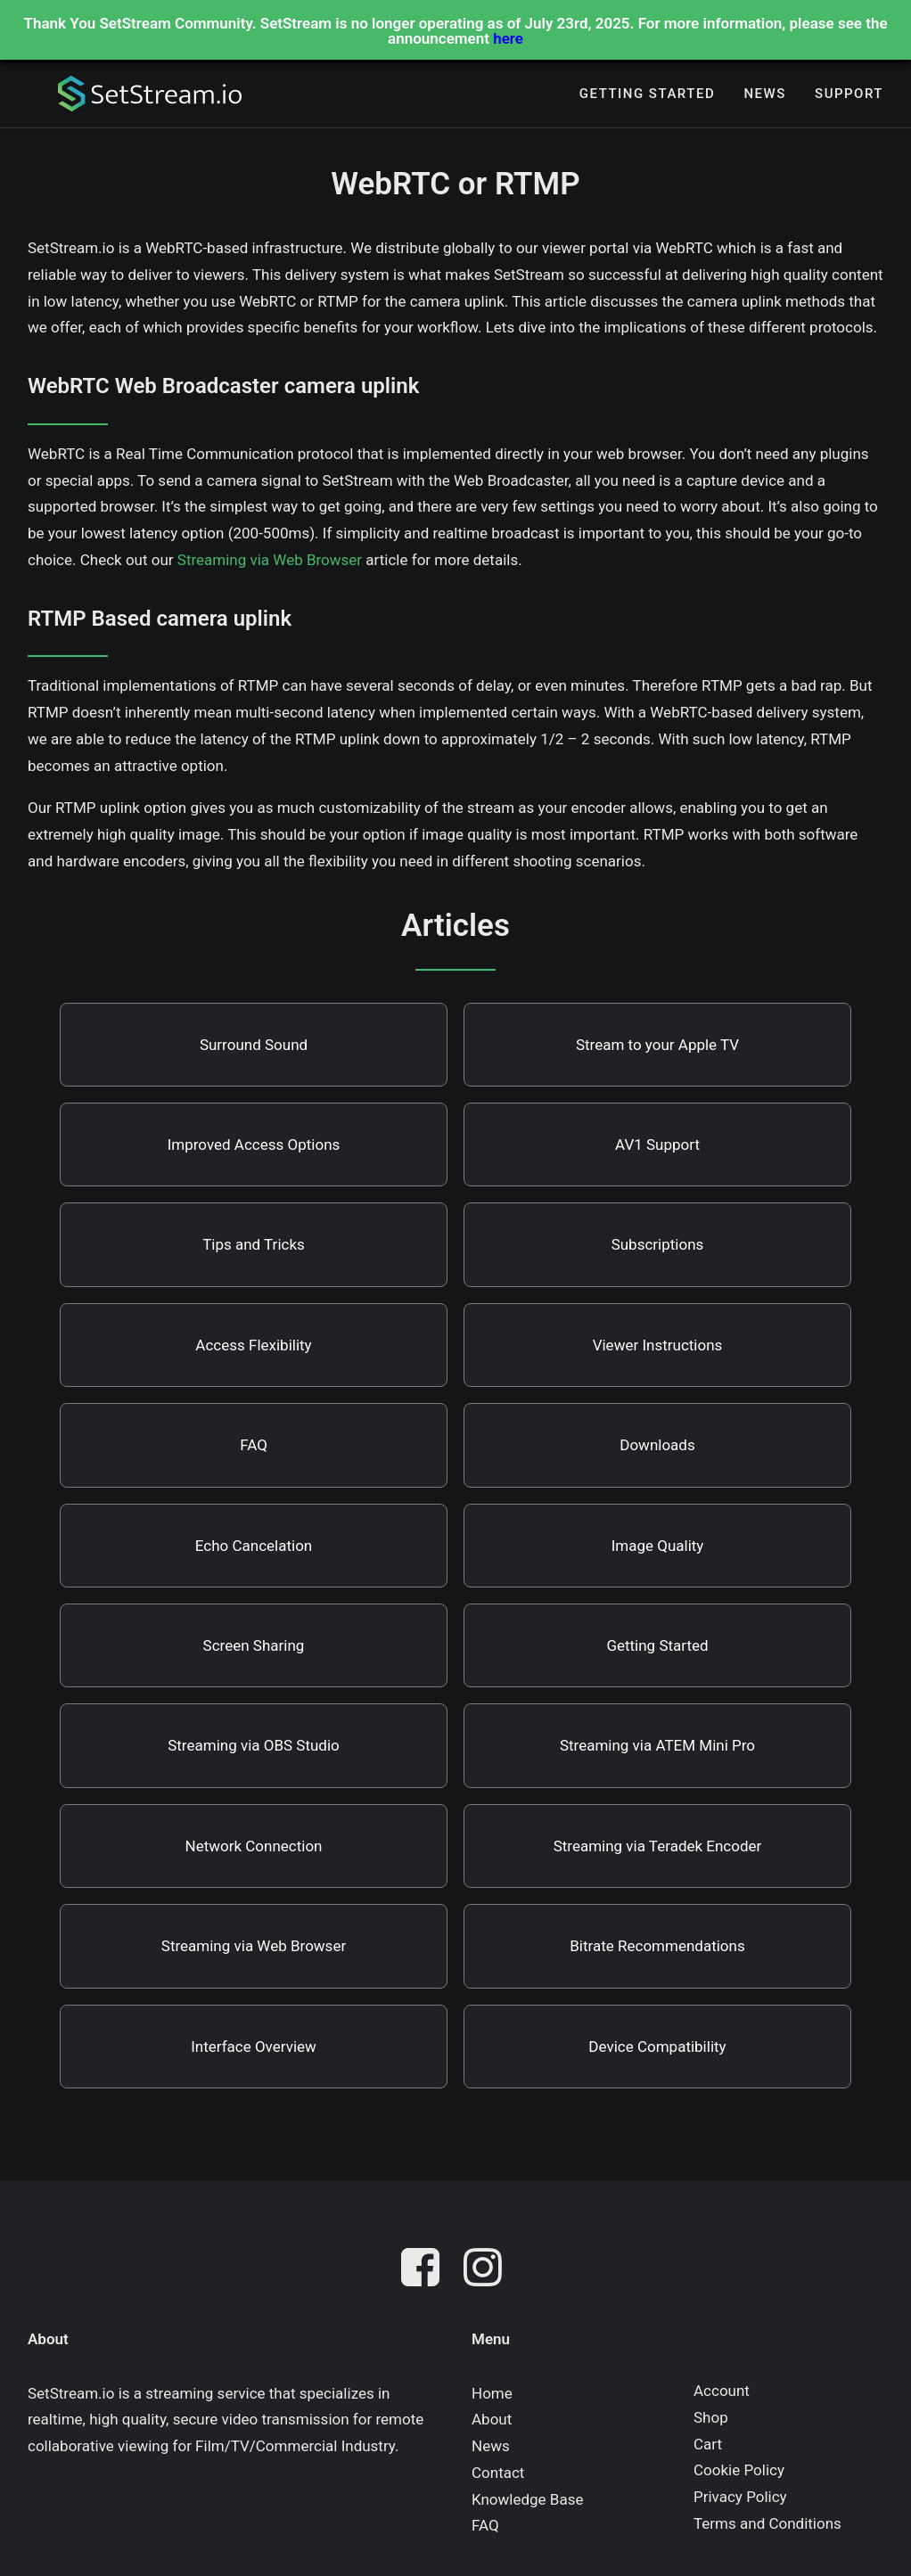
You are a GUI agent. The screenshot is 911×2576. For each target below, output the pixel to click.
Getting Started (647, 96)
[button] (424, 2271)
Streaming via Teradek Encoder (658, 1846)
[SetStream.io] (135, 97)
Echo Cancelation (253, 1546)
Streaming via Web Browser (269, 560)
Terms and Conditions (767, 2523)
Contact (498, 2473)
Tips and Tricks (253, 1244)
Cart (708, 2444)
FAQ (253, 1445)
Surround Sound (254, 1045)
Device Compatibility (657, 2046)
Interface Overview (253, 2046)
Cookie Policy (739, 2470)
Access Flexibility (253, 1345)
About (492, 2419)
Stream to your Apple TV (657, 1045)
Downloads (657, 1445)
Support (849, 96)
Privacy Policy (740, 2497)
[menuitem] (647, 97)
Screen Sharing (254, 1645)
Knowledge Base (527, 2499)
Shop (711, 2417)
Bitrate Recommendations (657, 1946)
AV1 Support (657, 1144)
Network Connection (254, 1846)
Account (722, 2391)
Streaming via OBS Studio (254, 1745)
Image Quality (657, 1546)
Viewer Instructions (658, 1345)
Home (492, 2393)
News (764, 96)
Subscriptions (657, 1244)
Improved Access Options (254, 1144)
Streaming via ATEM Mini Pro (657, 1745)
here (508, 38)
